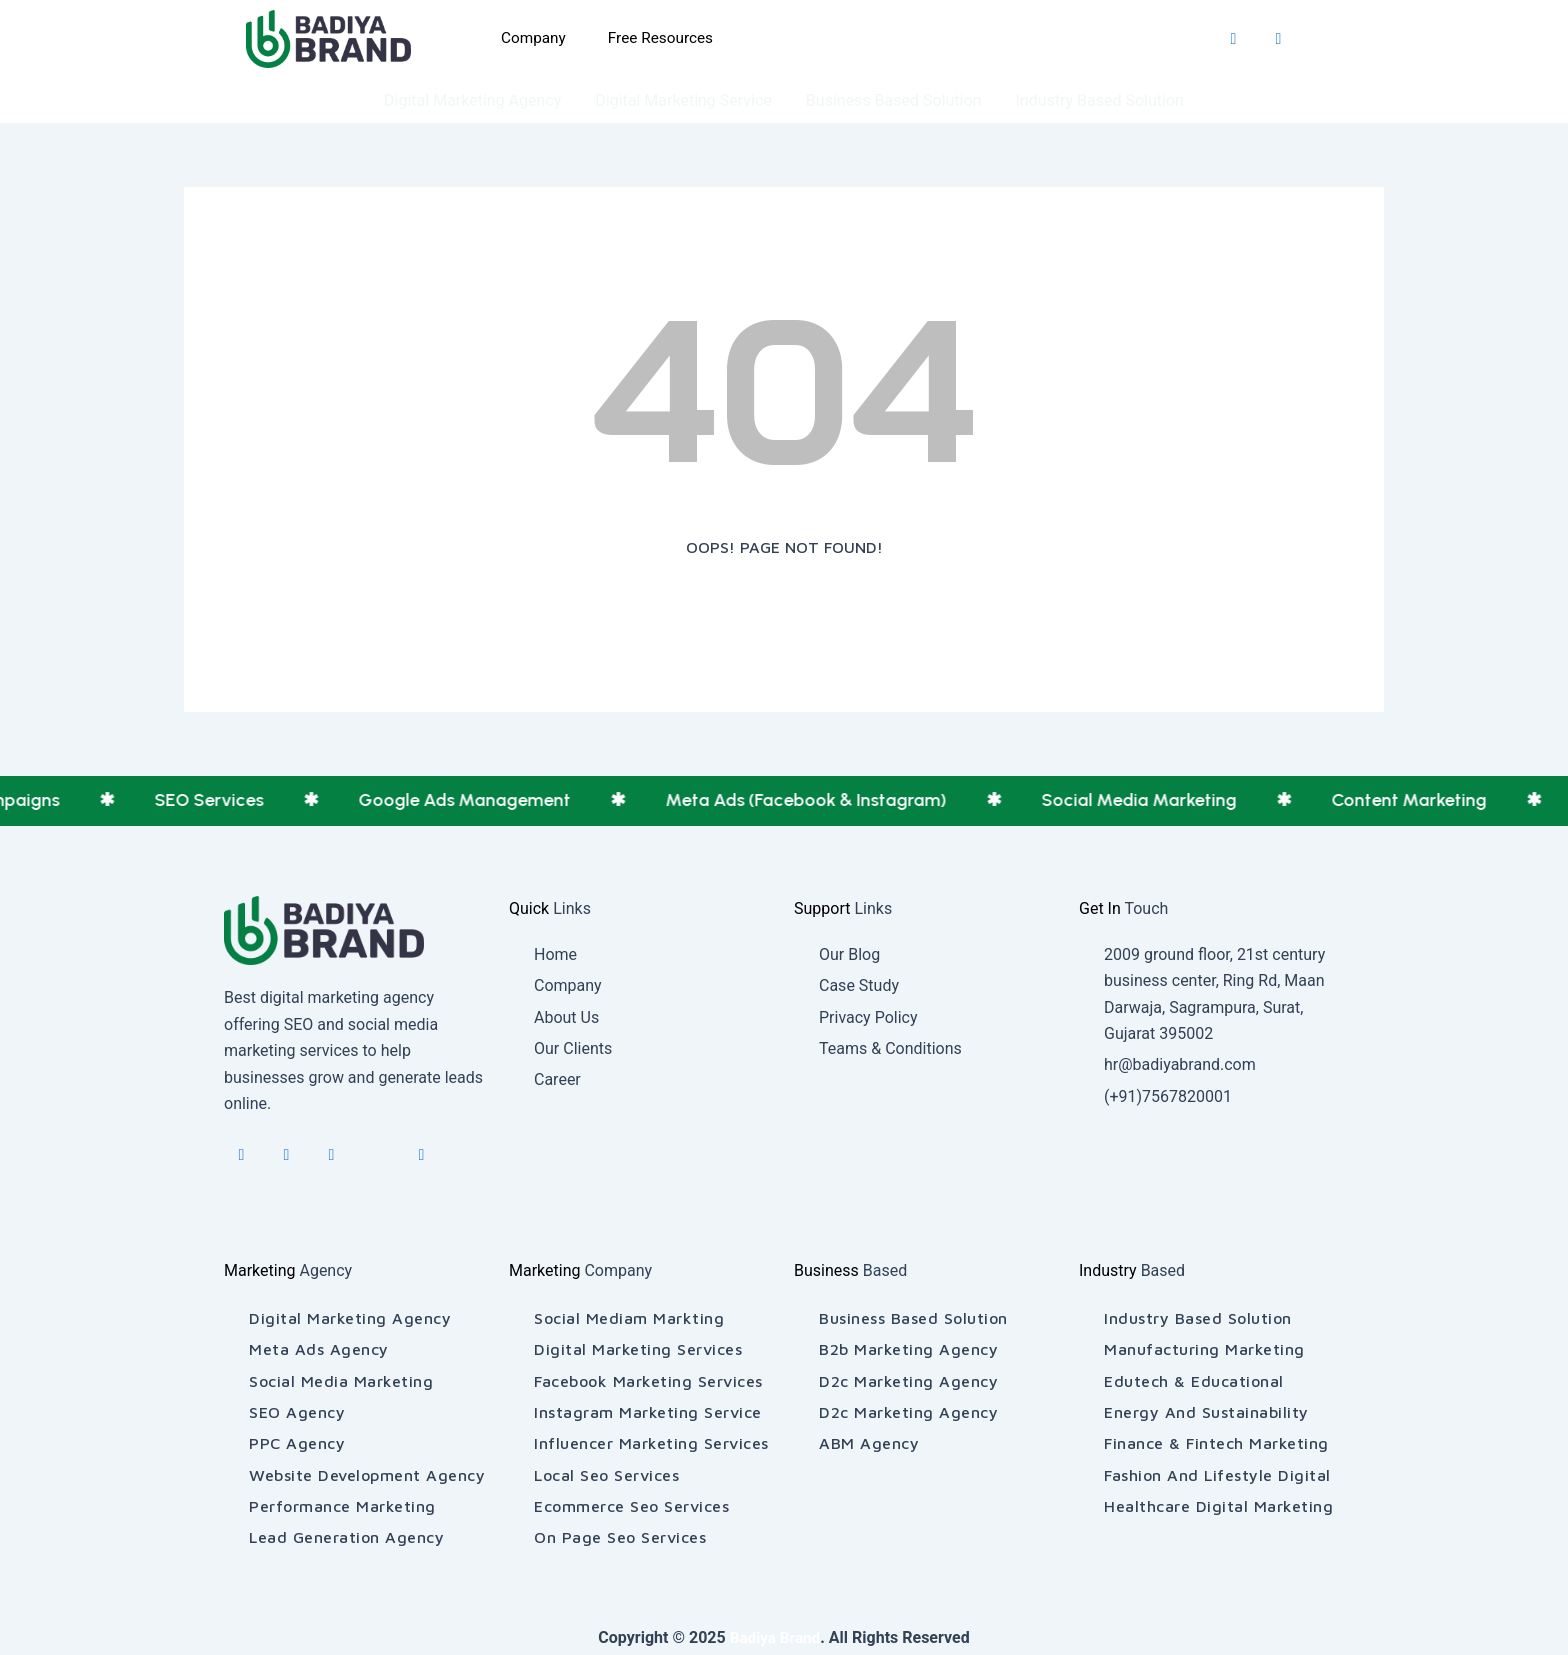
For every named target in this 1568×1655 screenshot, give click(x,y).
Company (531, 38)
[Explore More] (1063, 39)
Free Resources (662, 38)
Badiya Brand (775, 1637)
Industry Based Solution (1099, 100)
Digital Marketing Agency (472, 100)
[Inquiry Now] (875, 39)
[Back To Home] (784, 614)
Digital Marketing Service (683, 100)
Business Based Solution (894, 100)
